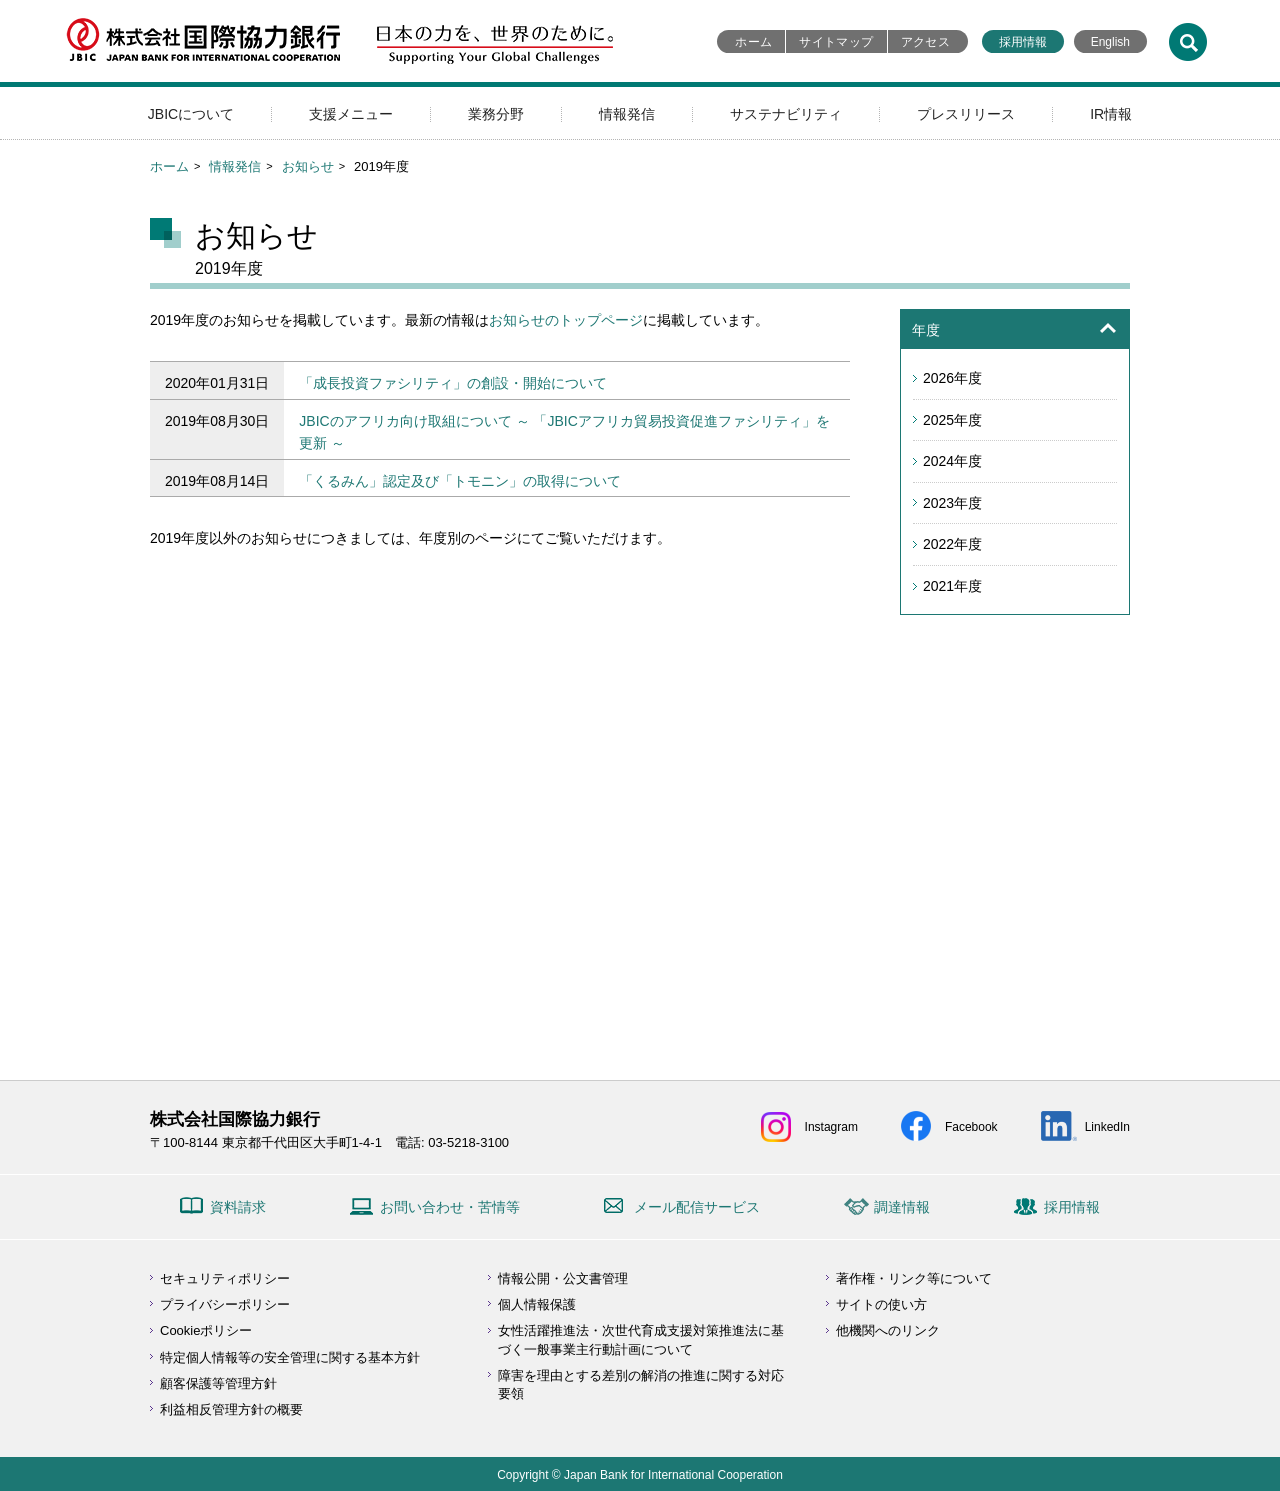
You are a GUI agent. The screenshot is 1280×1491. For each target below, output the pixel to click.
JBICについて (191, 114)
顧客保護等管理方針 (218, 1383)
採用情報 (1023, 42)
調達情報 (902, 1207)
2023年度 (952, 503)
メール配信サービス (697, 1207)
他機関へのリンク (888, 1330)
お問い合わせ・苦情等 (450, 1207)
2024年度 (952, 461)
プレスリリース (966, 114)
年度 (926, 330)
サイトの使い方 (881, 1304)
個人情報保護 (537, 1304)
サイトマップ (836, 42)
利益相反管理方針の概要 (231, 1409)
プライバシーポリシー (225, 1304)
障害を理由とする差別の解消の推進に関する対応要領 (641, 1384)
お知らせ (308, 166)
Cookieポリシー (206, 1330)
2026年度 (952, 378)
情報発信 (627, 114)
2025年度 (952, 420)
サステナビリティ (786, 114)
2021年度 (952, 586)
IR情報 (1111, 114)
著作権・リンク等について (914, 1278)
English (1110, 42)
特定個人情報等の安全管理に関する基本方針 (290, 1357)
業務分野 (496, 114)
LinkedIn (1107, 1127)
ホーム (753, 42)
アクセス (925, 42)
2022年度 (952, 544)
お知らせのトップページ (566, 320)
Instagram (831, 1127)
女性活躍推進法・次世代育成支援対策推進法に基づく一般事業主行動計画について (641, 1339)
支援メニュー (351, 114)
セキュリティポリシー (225, 1278)
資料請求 (238, 1207)
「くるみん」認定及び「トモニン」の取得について (460, 481)
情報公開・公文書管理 (563, 1278)
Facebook (971, 1127)
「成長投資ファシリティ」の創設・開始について (453, 383)
